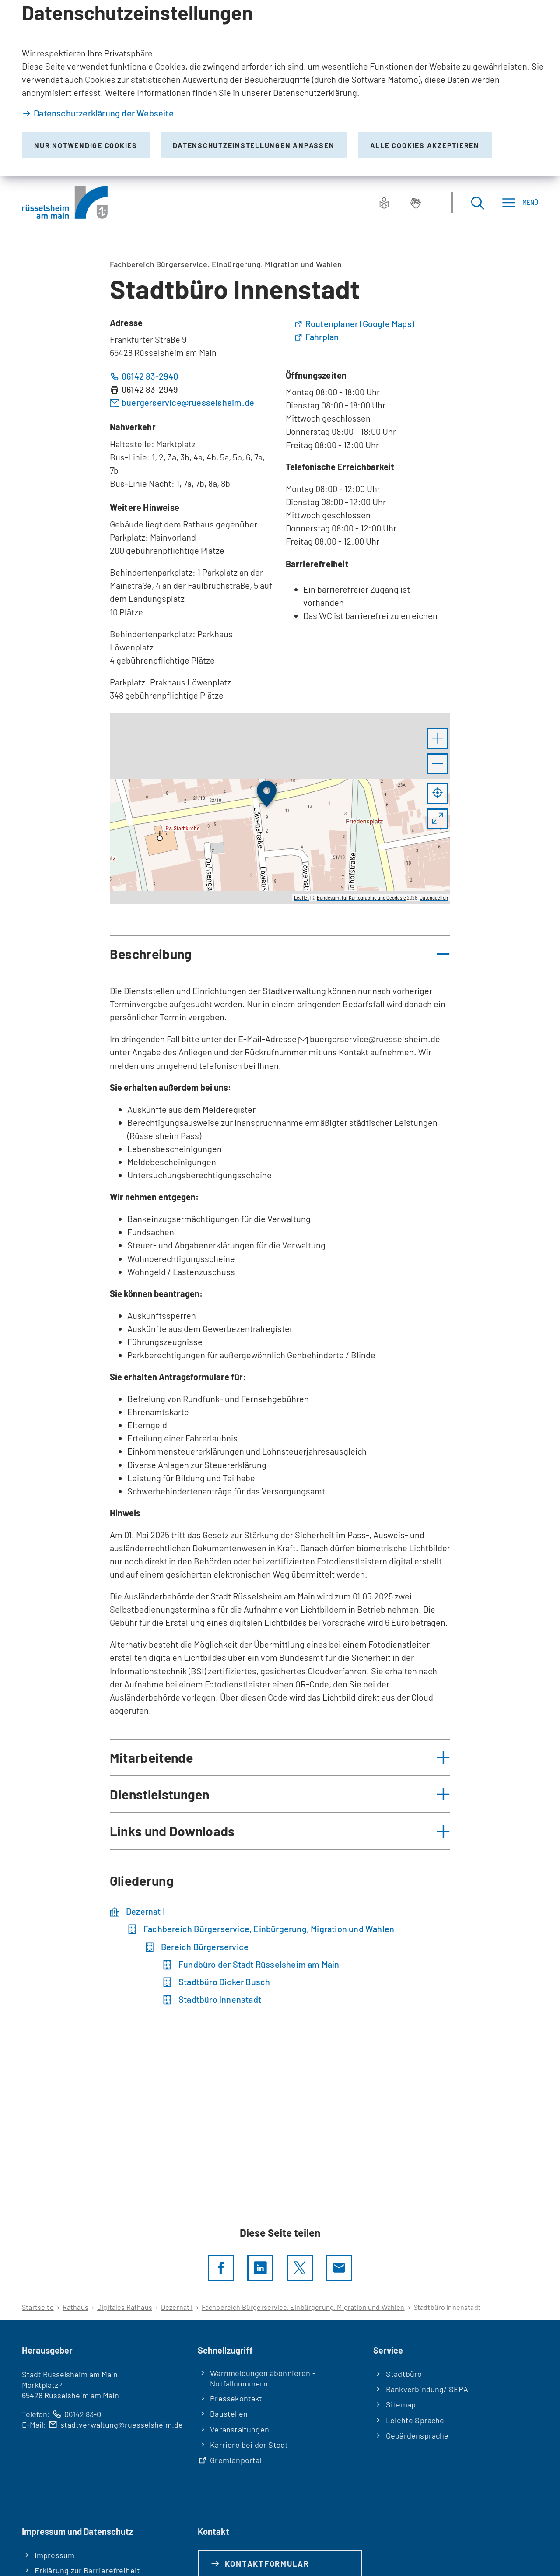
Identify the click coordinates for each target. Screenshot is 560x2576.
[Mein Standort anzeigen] (437, 793)
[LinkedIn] (260, 2268)
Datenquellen (434, 897)
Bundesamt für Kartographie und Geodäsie (361, 897)
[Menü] (520, 202)
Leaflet (301, 897)
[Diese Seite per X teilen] (300, 2268)
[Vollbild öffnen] (437, 818)
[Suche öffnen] (477, 202)
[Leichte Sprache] (384, 202)
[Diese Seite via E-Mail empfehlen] (339, 2268)
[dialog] (280, 88)
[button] (437, 738)
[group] (280, 808)
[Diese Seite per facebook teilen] (221, 2268)
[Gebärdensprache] (415, 202)
